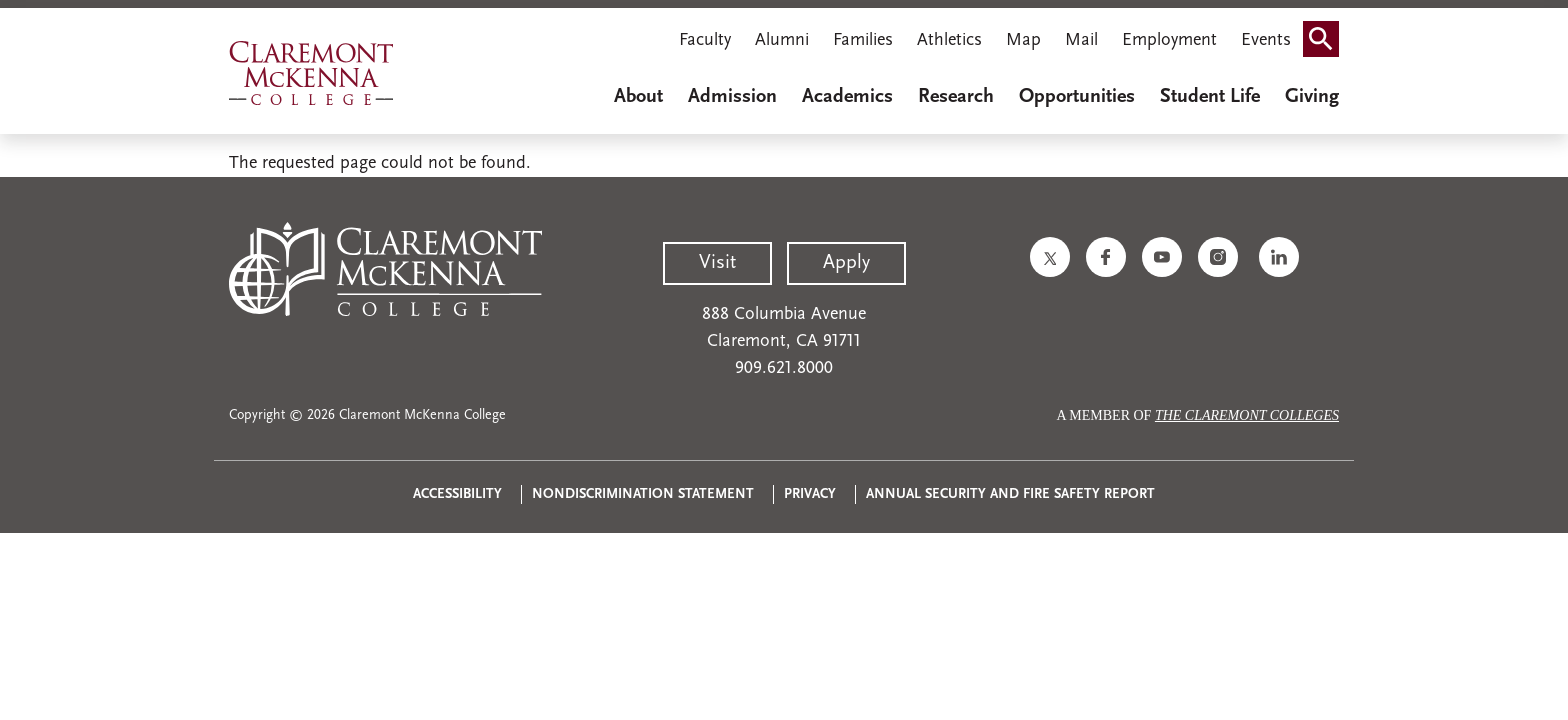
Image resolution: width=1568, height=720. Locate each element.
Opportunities (1077, 97)
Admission (732, 97)
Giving (1312, 97)
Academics (847, 97)
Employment (1169, 40)
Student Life (1210, 97)
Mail (1081, 40)
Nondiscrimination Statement (643, 494)
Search (1327, 32)
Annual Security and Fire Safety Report (1010, 494)
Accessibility (457, 494)
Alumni (782, 40)
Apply (846, 263)
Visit (717, 263)
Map (1023, 40)
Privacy (810, 494)
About (638, 97)
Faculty (705, 40)
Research (956, 97)
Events (1266, 40)
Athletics (949, 40)
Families (863, 40)
